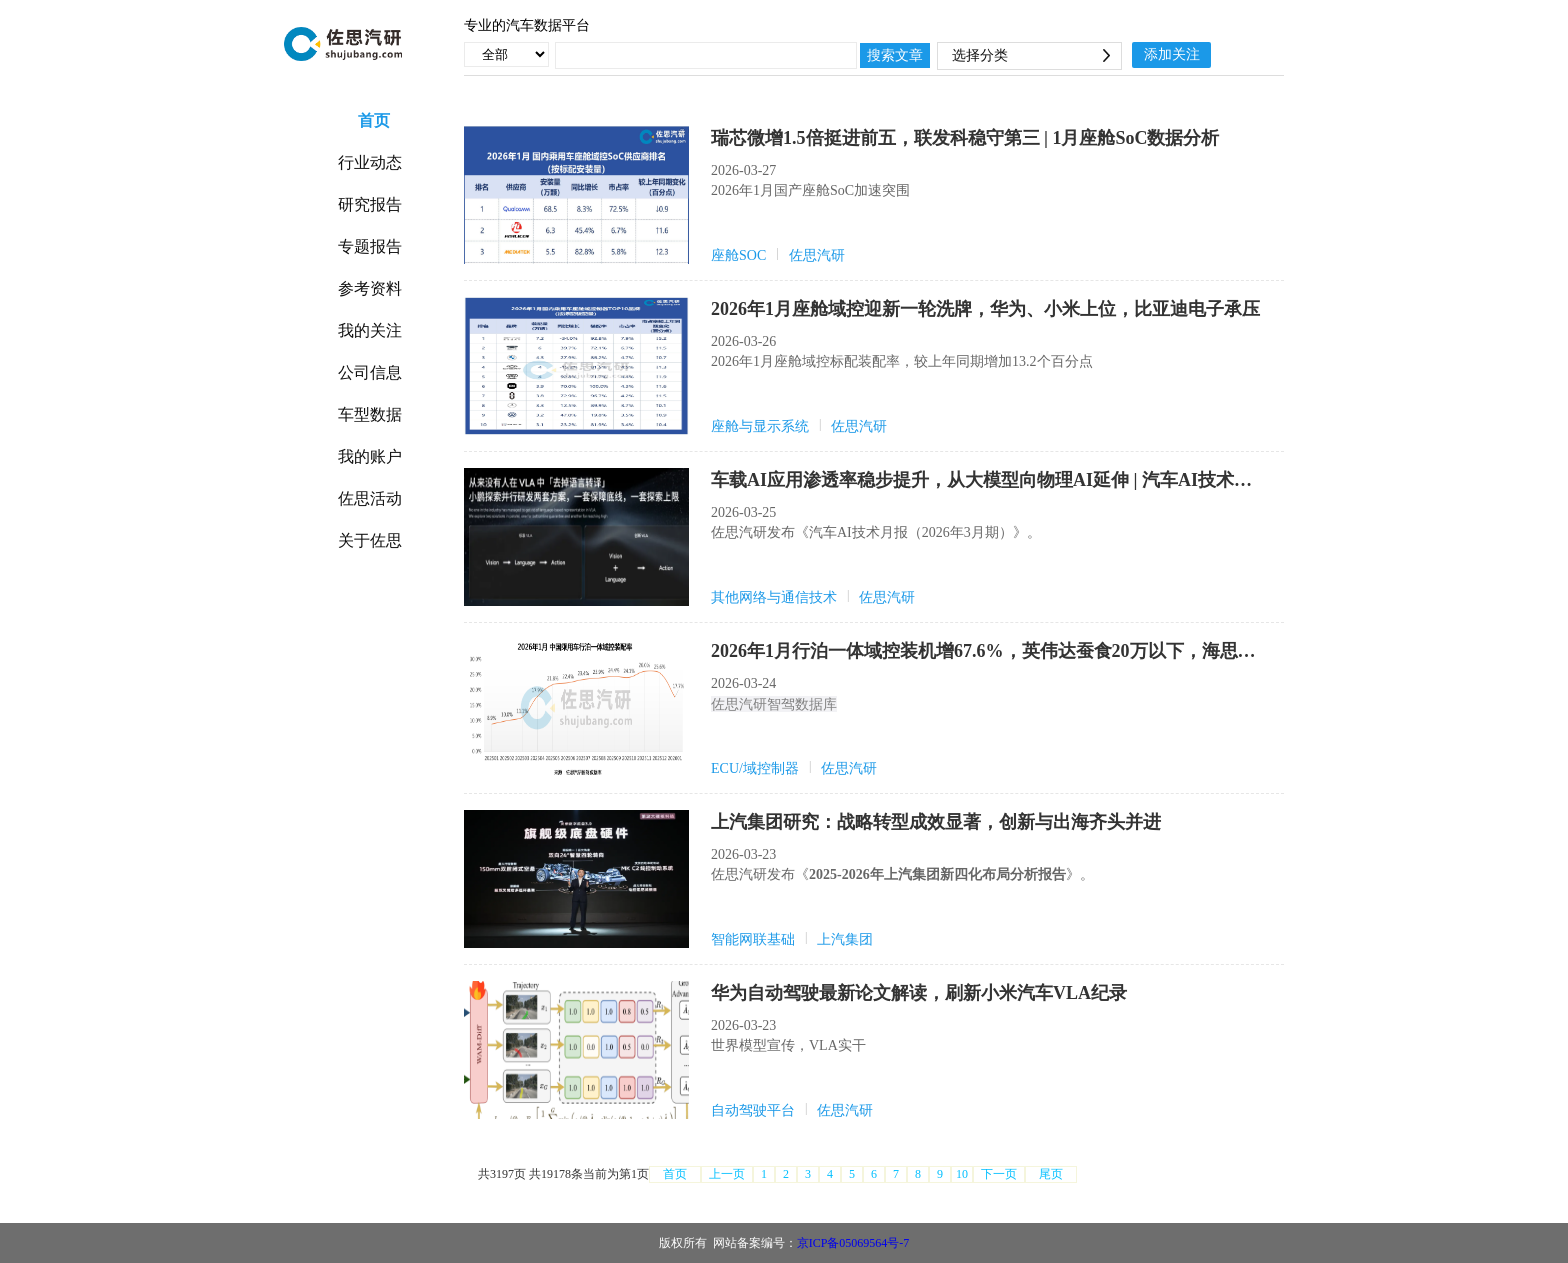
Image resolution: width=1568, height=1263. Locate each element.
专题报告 (370, 246)
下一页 (999, 1174)
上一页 (727, 1174)
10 (962, 1174)
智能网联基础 (753, 939)
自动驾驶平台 (753, 1110)
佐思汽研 (817, 255)
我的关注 (370, 330)
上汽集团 (845, 939)
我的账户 (370, 456)
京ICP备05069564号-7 (853, 1243)
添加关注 (1172, 54)
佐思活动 (370, 498)
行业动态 (370, 162)
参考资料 (370, 288)
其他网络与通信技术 (774, 597)
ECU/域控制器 (755, 768)
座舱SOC (738, 255)
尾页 (1051, 1174)
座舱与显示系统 (760, 426)
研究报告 (370, 204)
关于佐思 (370, 540)
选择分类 (980, 55)
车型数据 (370, 414)
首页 (380, 120)
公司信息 (370, 372)
